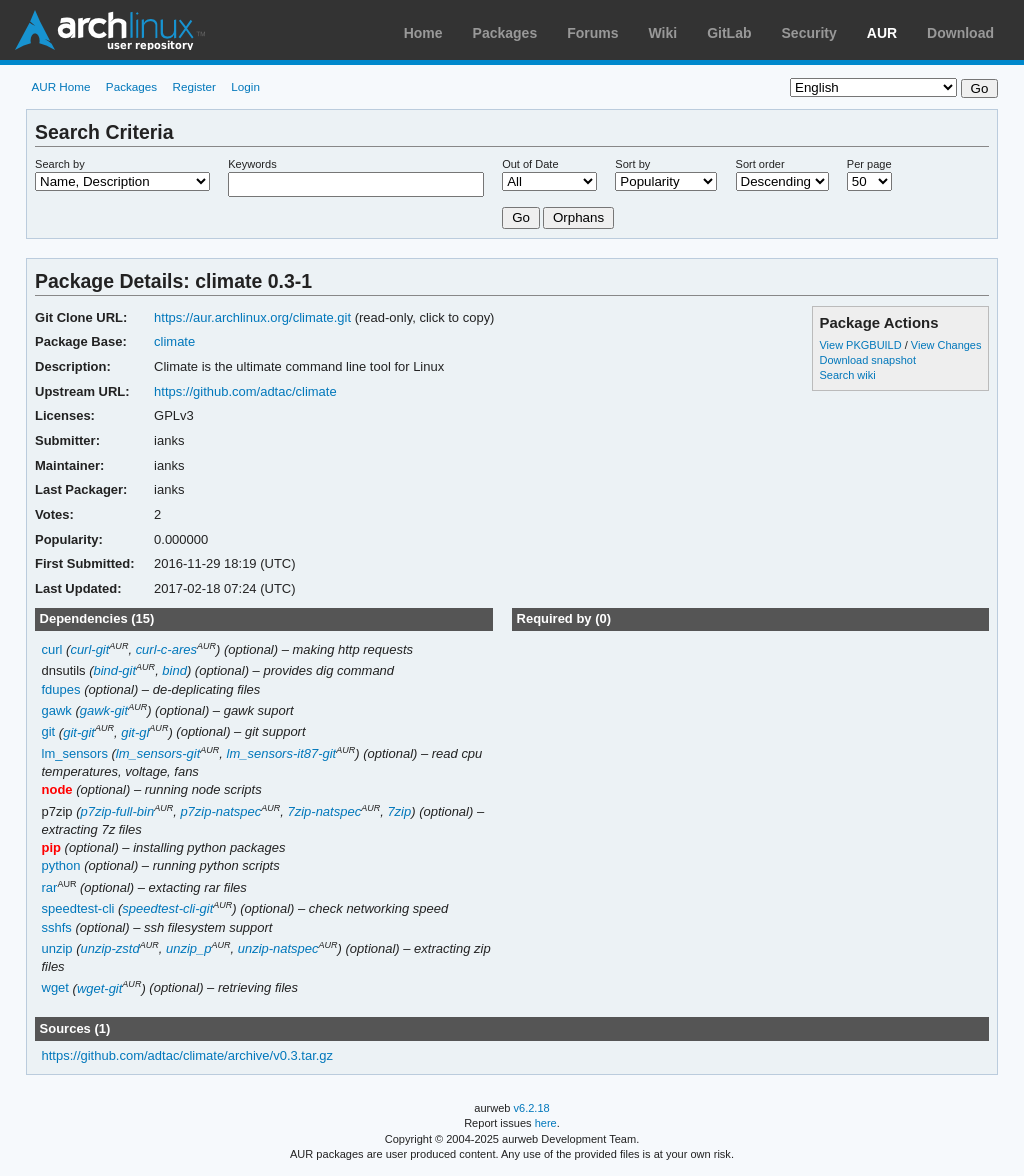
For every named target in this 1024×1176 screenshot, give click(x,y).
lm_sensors (75, 753)
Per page (869, 164)
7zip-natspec (325, 811)
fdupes (61, 689)
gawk (57, 710)
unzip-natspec (278, 948)
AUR (882, 33)
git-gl (135, 732)
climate (174, 341)
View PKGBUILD (861, 345)
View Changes (946, 345)
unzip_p (188, 948)
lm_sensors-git (158, 753)
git (49, 732)
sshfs (57, 927)
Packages (505, 33)
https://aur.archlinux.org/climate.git (252, 317)
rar (50, 887)
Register (194, 86)
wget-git (99, 988)
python (61, 865)
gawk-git (104, 710)
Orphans (578, 217)
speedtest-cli (78, 908)
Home (423, 33)
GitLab (729, 33)
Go (521, 217)
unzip (57, 948)
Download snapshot (867, 360)
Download (960, 33)
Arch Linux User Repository (110, 30)
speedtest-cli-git (167, 908)
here (546, 1123)
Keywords (252, 164)
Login (245, 86)
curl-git (89, 649)
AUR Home (60, 86)
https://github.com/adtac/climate (245, 391)
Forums (592, 33)
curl (52, 649)
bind (174, 670)
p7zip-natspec (220, 811)
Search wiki (847, 375)
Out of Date (530, 164)
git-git (79, 732)
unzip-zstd (110, 948)
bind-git (114, 670)
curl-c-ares (166, 649)
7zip (399, 811)
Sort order (760, 164)
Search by (60, 164)
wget (55, 988)
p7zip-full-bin (118, 811)
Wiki (663, 33)
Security (809, 33)
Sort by (632, 164)
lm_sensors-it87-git (282, 753)
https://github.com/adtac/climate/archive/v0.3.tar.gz (188, 1055)
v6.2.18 (532, 1108)
